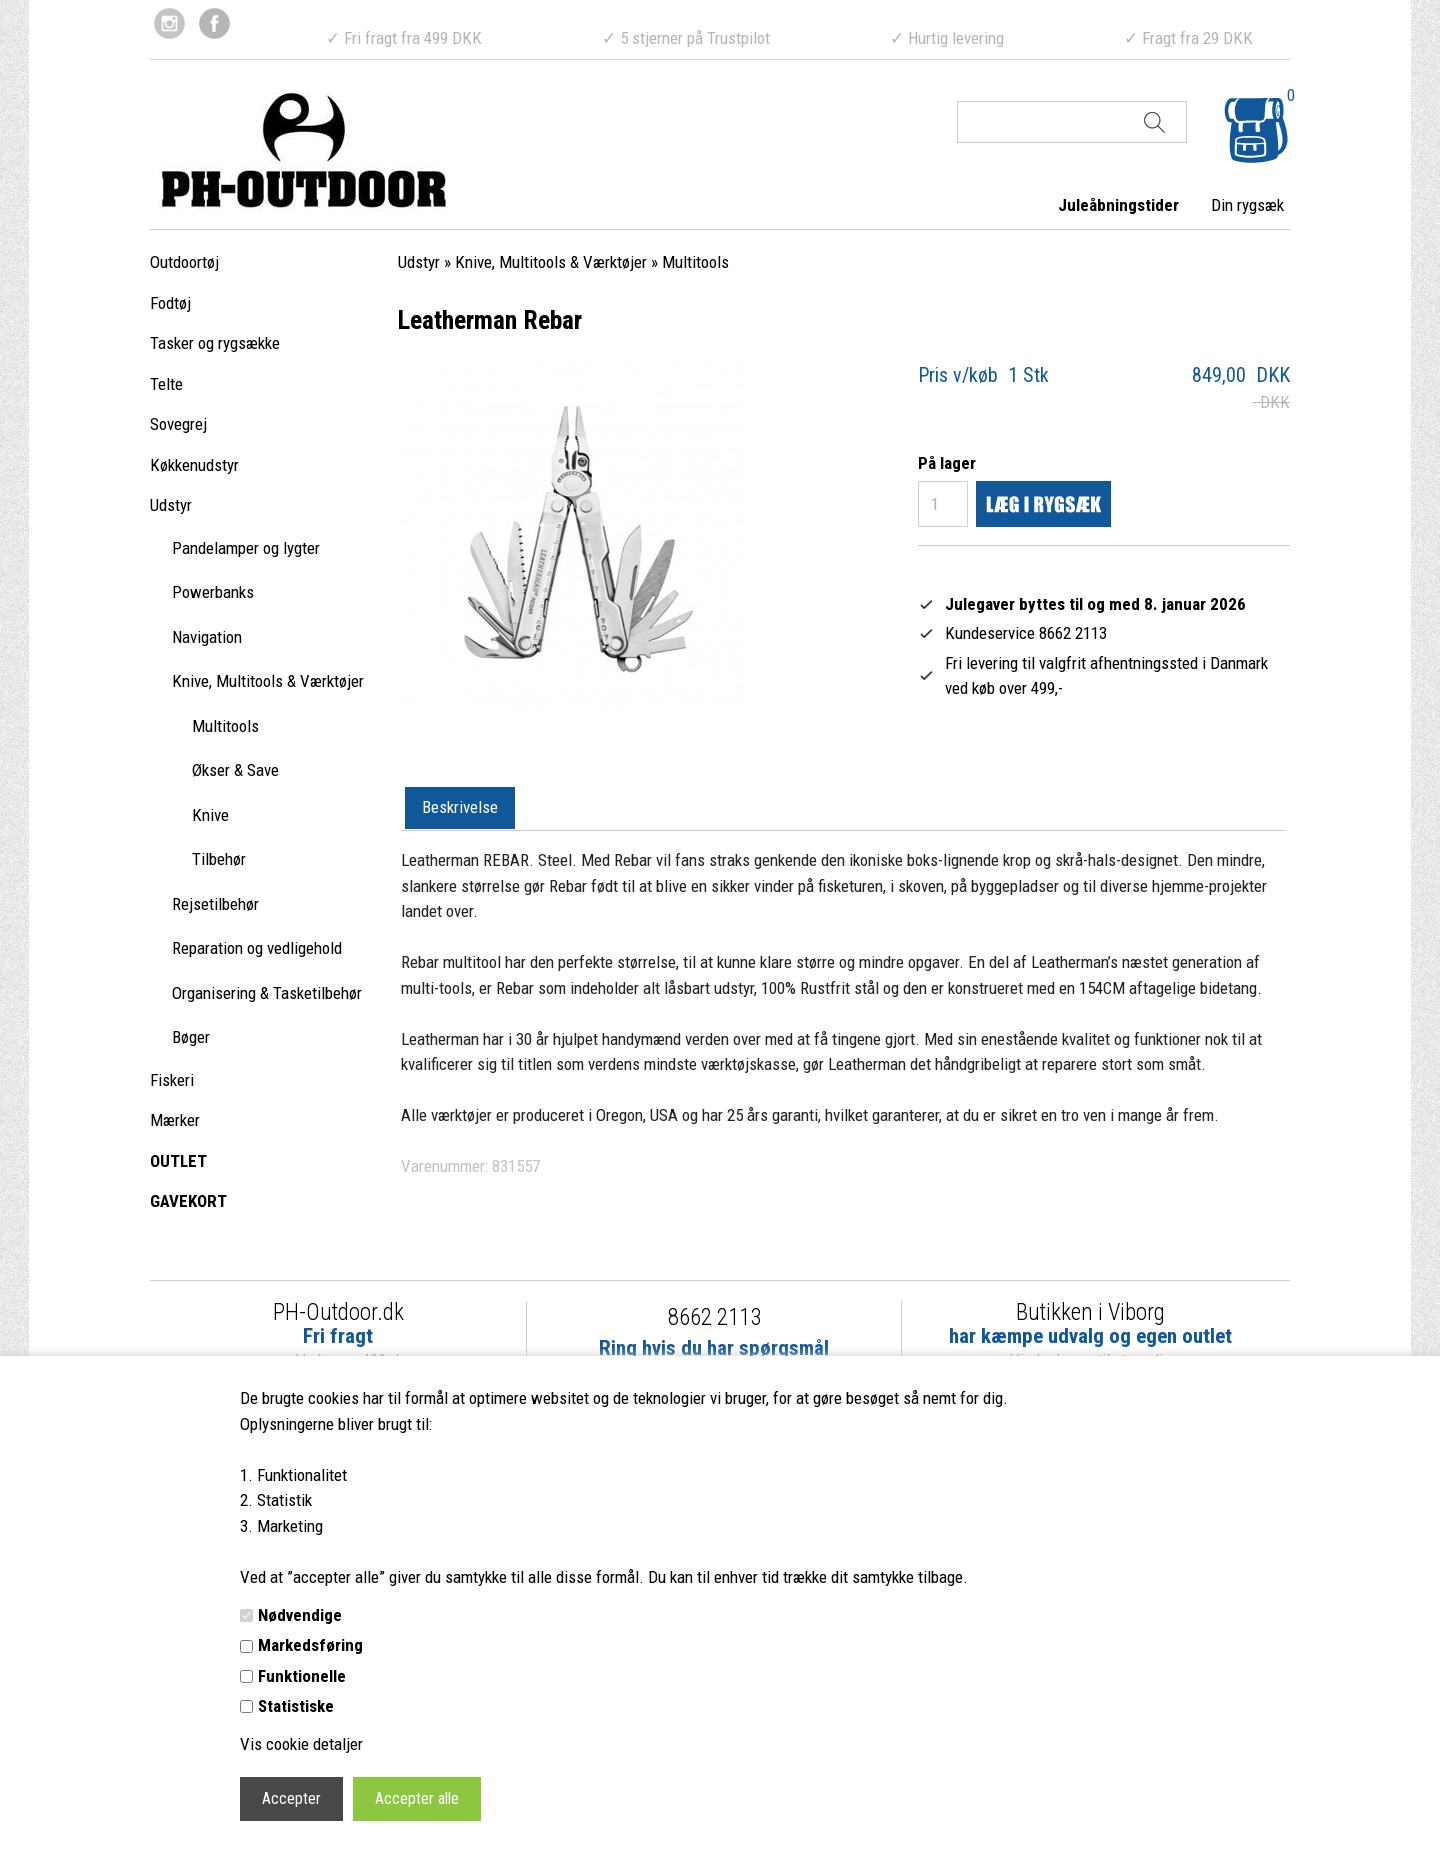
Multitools (225, 726)
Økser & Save (235, 770)
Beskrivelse (460, 807)
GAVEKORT (188, 1201)
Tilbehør (219, 859)
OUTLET (178, 1161)
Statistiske (296, 1706)
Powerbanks (213, 592)
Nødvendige (300, 1615)
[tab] (460, 809)
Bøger (191, 1037)
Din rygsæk (1247, 205)
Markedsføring (310, 1645)
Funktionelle (302, 1676)
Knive (210, 815)
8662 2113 (714, 1317)
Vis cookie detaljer (301, 1744)
